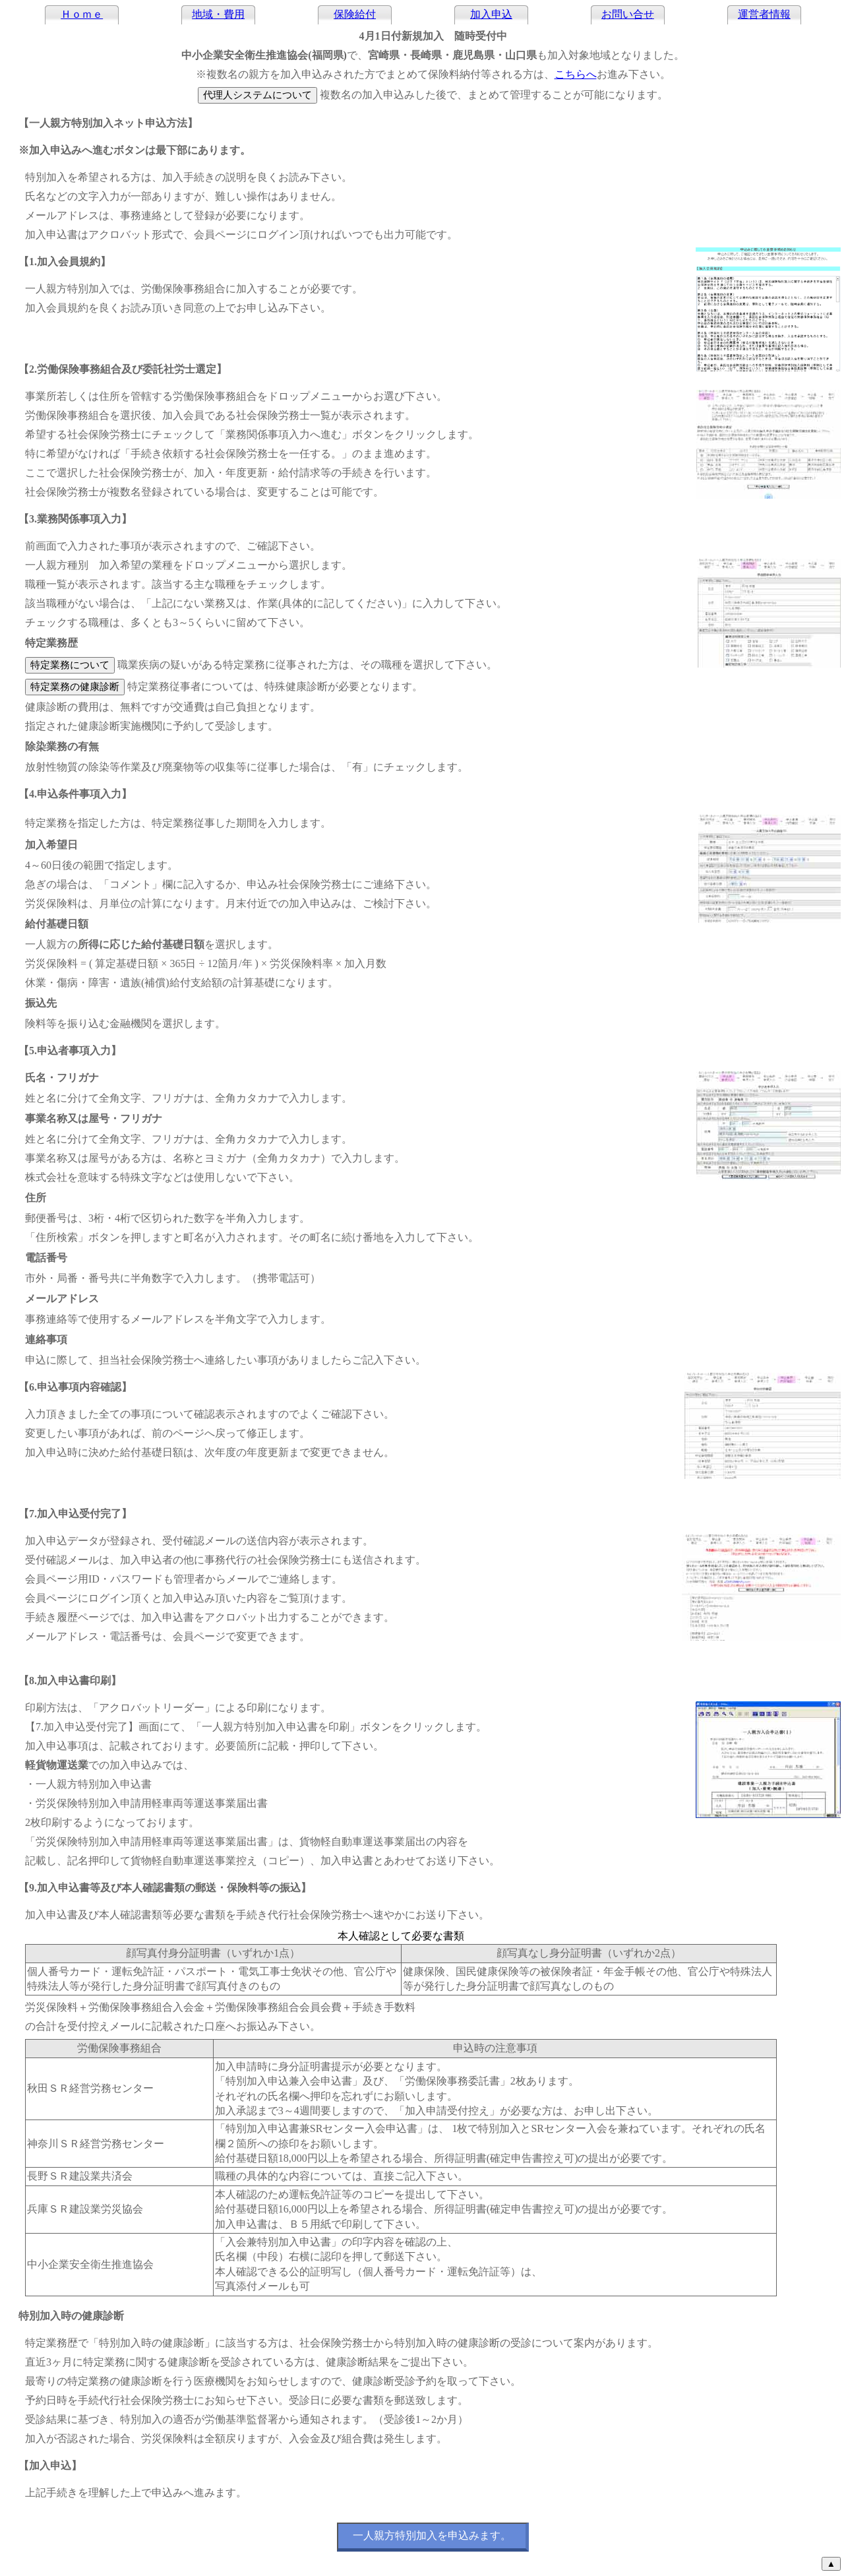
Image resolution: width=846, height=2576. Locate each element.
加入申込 (491, 14)
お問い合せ (627, 14)
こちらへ (576, 74)
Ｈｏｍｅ (82, 14)
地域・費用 (218, 14)
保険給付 (355, 14)
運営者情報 (764, 14)
